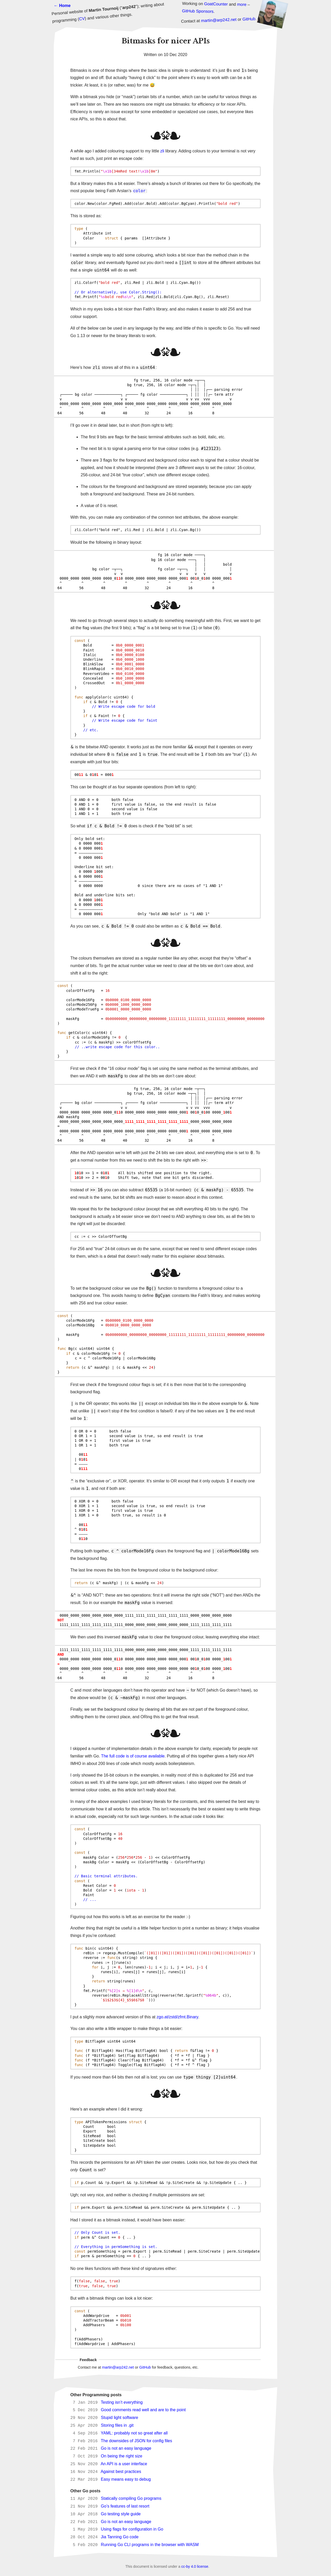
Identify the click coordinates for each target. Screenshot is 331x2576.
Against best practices (121, 2472)
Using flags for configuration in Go (132, 2529)
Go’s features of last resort (125, 2506)
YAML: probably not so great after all (134, 2433)
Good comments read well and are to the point (143, 2410)
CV (82, 18)
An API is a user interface (124, 2464)
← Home (62, 5)
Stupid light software (119, 2418)
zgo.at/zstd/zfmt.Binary (177, 2017)
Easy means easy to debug (126, 2479)
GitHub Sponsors (198, 11)
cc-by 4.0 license (194, 2566)
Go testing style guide (121, 2514)
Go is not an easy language (126, 2448)
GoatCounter (216, 4)
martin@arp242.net (219, 20)
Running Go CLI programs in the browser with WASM (150, 2545)
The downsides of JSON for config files (136, 2441)
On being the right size (121, 2456)
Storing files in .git (117, 2425)
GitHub (248, 19)
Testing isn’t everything (122, 2402)
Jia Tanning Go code (120, 2537)
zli (162, 151)
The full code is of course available (132, 1756)
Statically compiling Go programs (131, 2498)
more (241, 4)
